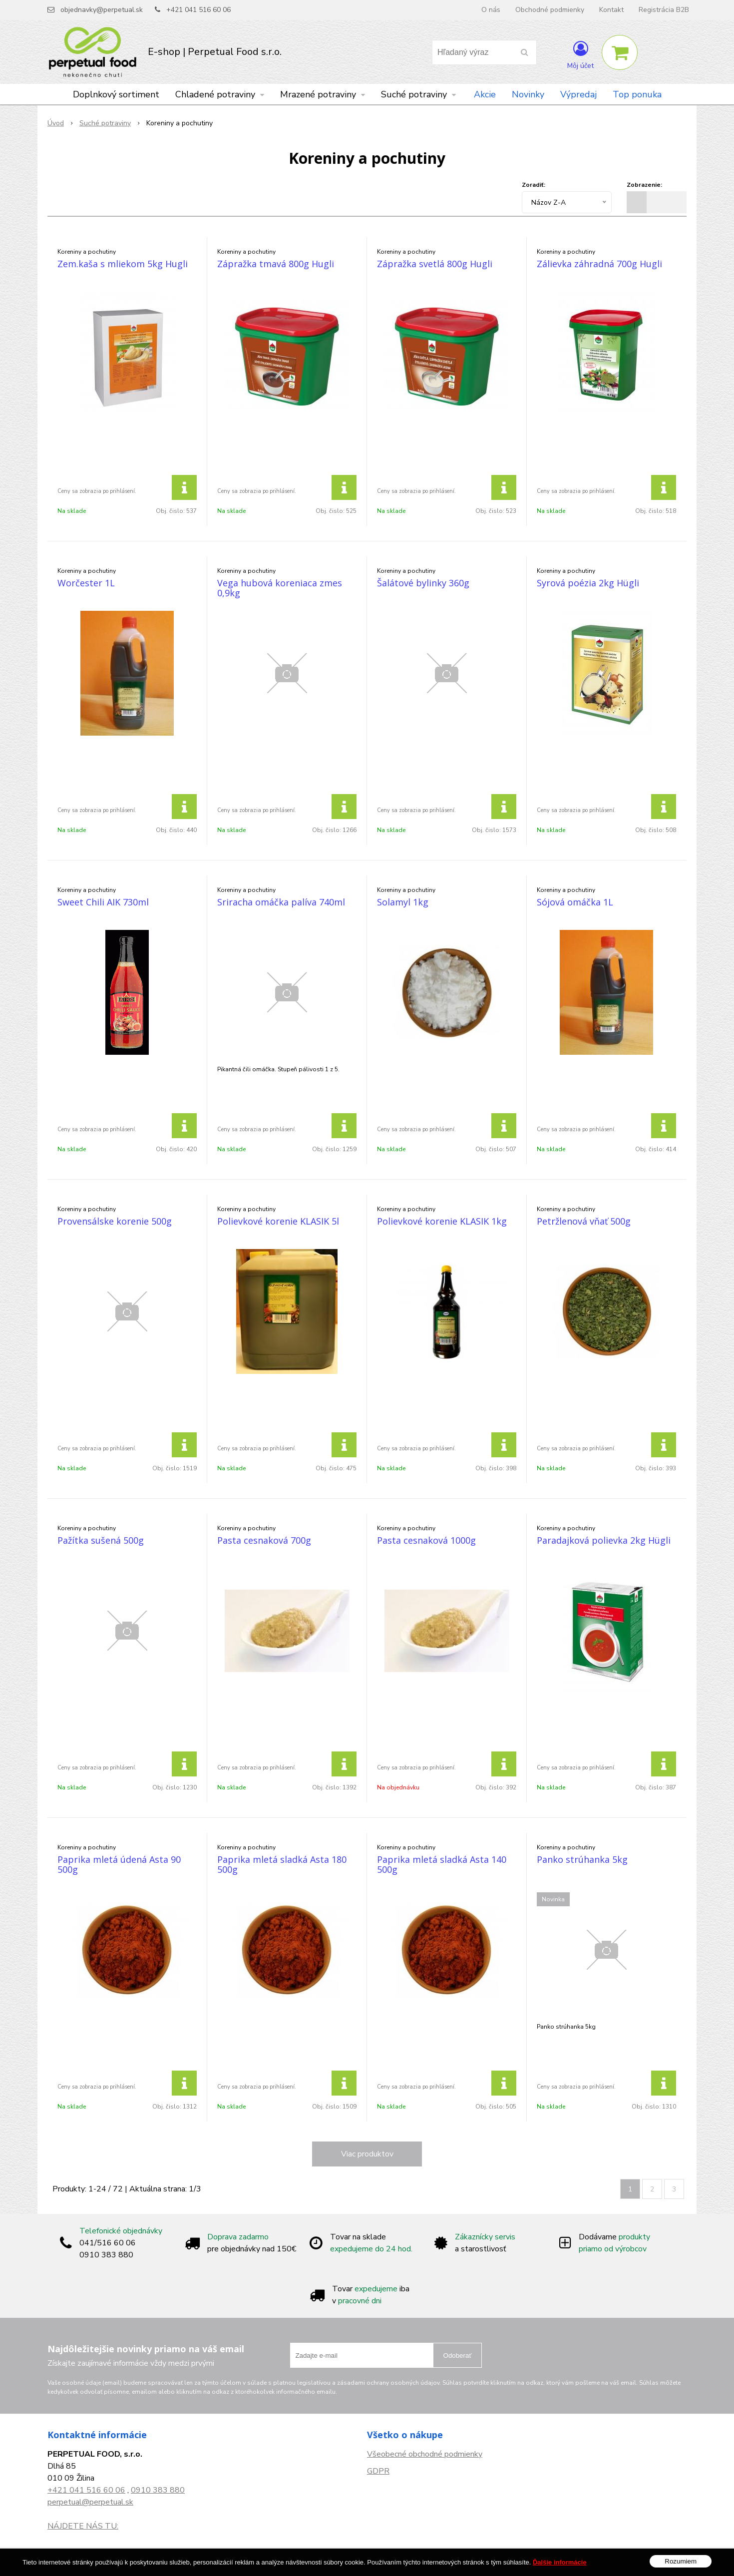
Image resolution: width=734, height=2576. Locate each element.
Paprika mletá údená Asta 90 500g (119, 1864)
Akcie (485, 94)
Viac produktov (367, 2153)
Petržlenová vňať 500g (584, 1221)
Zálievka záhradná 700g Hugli (599, 264)
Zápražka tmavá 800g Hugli (275, 264)
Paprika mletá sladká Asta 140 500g (441, 1864)
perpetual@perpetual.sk (90, 2502)
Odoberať (457, 2355)
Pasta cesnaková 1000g (426, 1540)
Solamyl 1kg (402, 902)
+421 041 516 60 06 (198, 9)
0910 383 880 (158, 2490)
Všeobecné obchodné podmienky (424, 2454)
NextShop (351, 2562)
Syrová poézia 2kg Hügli (588, 583)
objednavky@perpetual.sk (101, 9)
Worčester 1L (86, 583)
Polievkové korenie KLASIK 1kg (442, 1221)
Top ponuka (637, 94)
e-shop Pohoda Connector (409, 2562)
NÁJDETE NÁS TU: (82, 2526)
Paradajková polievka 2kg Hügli (604, 1540)
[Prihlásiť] (580, 54)
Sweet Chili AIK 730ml (103, 902)
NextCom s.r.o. (478, 2562)
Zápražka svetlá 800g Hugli (434, 264)
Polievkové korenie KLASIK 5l (278, 1221)
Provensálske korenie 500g (114, 1221)
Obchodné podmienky (549, 9)
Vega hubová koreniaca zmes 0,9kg (279, 588)
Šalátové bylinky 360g (423, 583)
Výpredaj (578, 94)
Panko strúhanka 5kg (582, 1859)
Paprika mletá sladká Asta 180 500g (282, 1864)
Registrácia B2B (664, 9)
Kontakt (611, 9)
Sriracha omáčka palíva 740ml (281, 902)
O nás (490, 9)
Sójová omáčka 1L (575, 902)
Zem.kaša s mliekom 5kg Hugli (122, 264)
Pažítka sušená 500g (100, 1540)
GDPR (378, 2471)
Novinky (528, 94)
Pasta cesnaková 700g (264, 1540)
